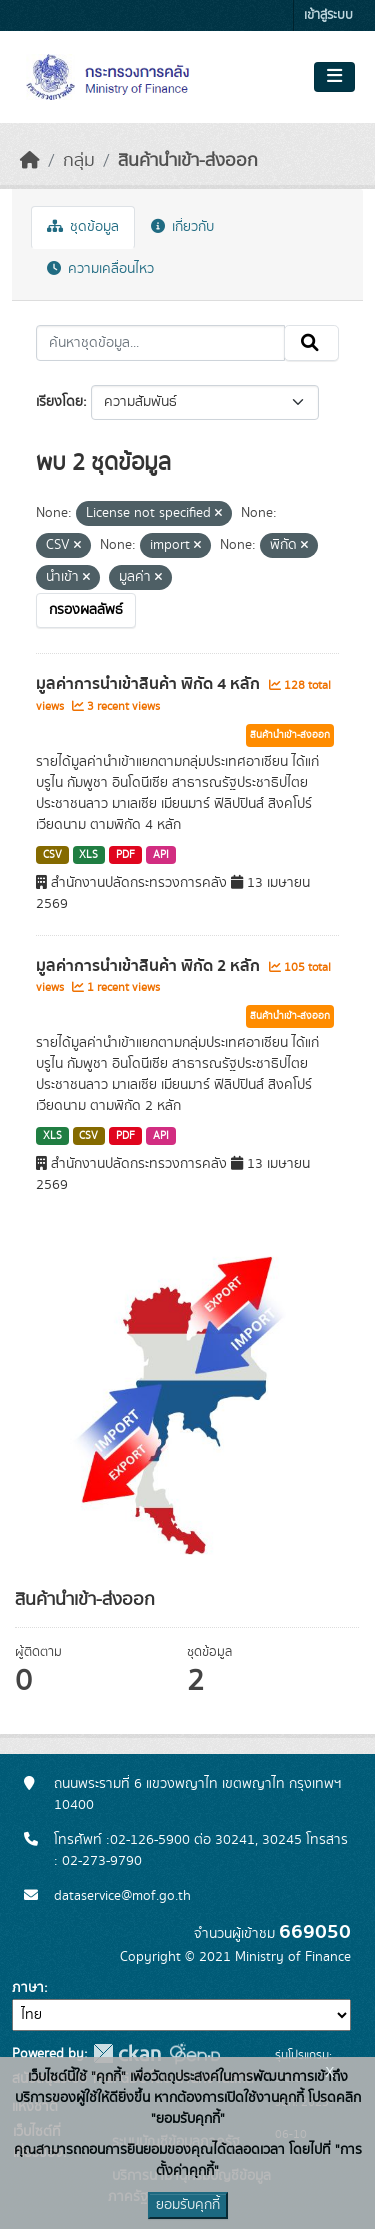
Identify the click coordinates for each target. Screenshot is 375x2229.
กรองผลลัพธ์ (86, 610)
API (161, 855)
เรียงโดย (59, 402)
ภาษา (28, 1988)
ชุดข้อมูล (83, 227)
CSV (52, 855)
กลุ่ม (79, 161)
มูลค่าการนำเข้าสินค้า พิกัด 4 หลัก (150, 684)
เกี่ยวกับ (182, 227)
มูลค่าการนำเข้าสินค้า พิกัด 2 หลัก (150, 966)
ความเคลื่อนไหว (100, 269)
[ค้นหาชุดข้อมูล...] (160, 343)
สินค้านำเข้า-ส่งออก (188, 161)
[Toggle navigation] (334, 77)
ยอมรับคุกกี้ (188, 2205)
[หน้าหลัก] (30, 161)
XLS (88, 855)
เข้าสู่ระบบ (328, 15)
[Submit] (311, 343)
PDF (125, 855)
